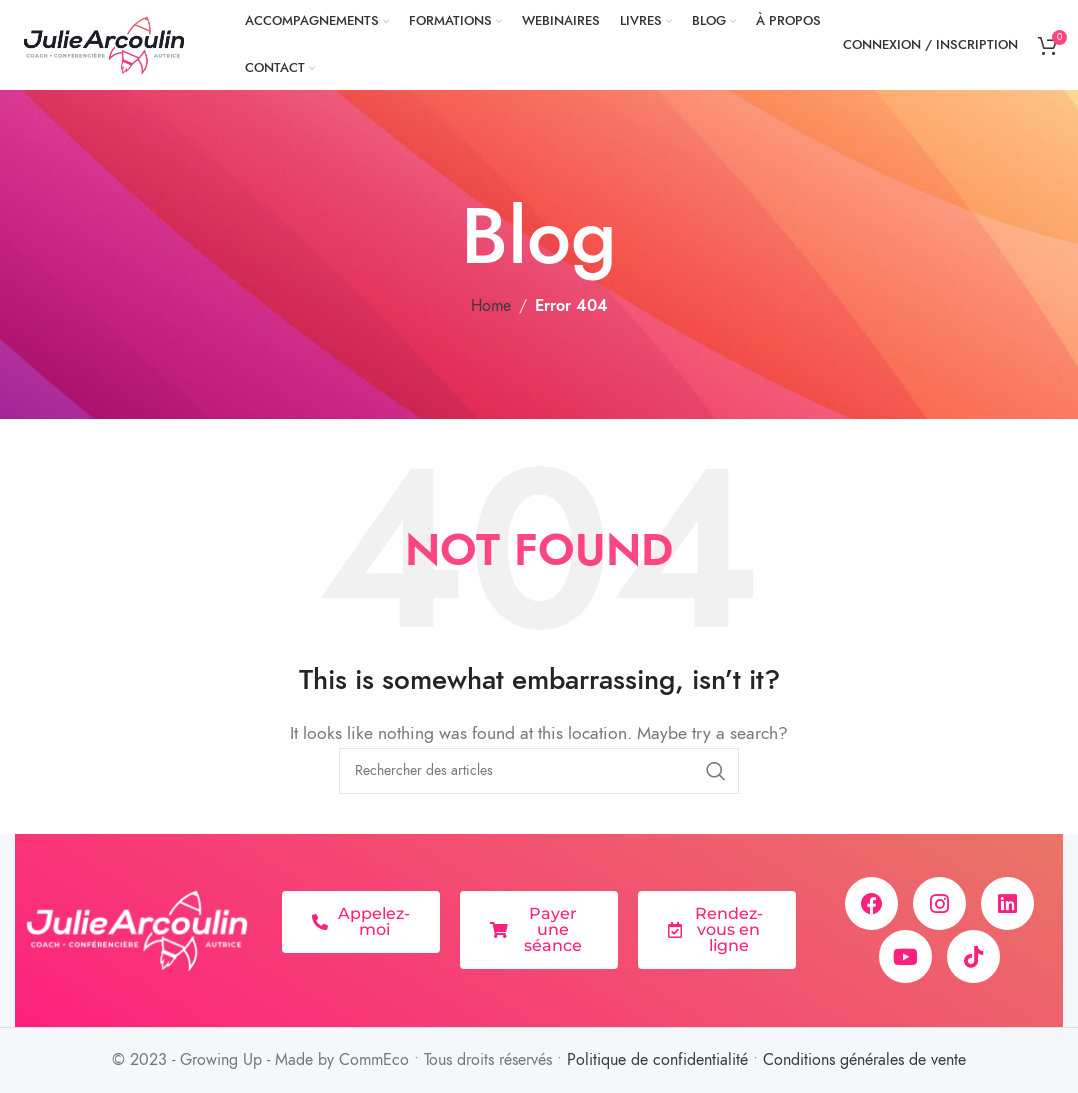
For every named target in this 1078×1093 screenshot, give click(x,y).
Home (491, 306)
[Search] (539, 771)
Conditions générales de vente (864, 1060)
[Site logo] (105, 44)
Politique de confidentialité (657, 1060)
